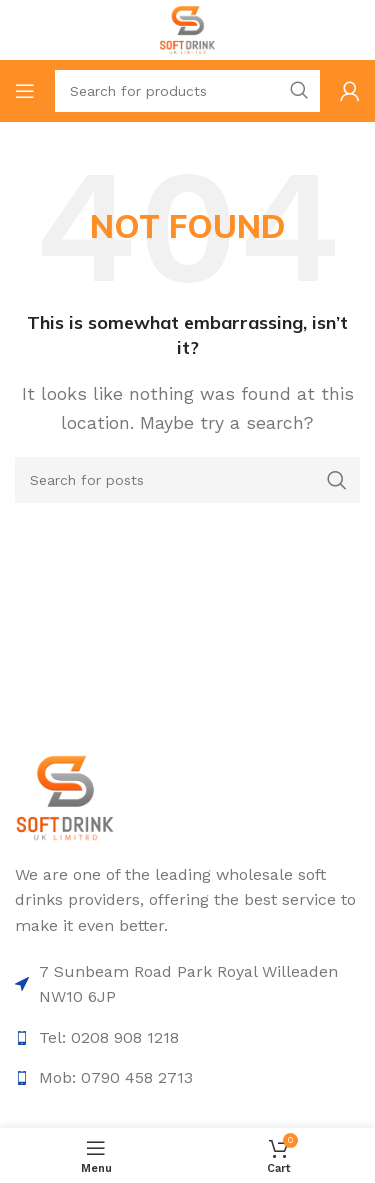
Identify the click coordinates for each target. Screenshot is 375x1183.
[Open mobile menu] (25, 91)
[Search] (187, 91)
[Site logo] (187, 28)
